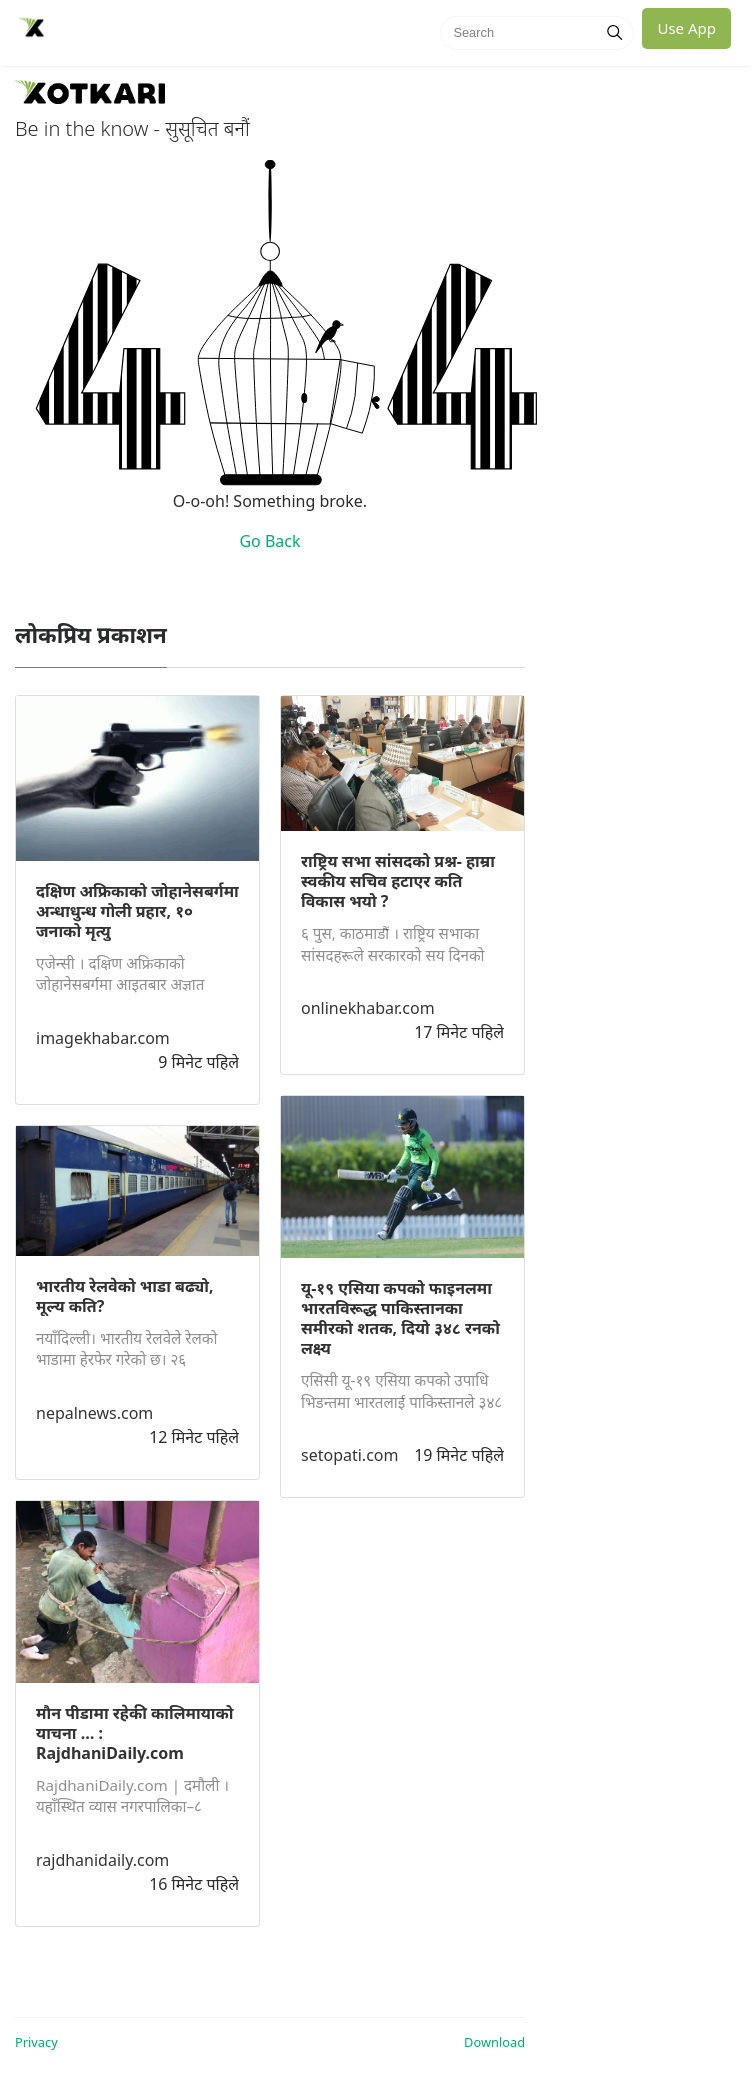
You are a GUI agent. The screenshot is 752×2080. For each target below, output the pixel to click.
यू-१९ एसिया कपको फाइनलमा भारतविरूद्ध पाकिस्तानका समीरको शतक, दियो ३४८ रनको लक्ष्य (400, 1318)
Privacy (36, 2042)
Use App (686, 28)
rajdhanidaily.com (102, 1860)
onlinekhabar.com (368, 1008)
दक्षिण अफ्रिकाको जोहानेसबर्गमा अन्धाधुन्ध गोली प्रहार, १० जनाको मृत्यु (137, 911)
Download (494, 2042)
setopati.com (349, 1455)
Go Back (269, 541)
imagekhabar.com (103, 1038)
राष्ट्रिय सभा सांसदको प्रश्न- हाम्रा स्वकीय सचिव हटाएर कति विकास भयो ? (398, 881)
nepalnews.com (94, 1413)
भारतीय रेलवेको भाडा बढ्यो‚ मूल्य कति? (125, 1296)
